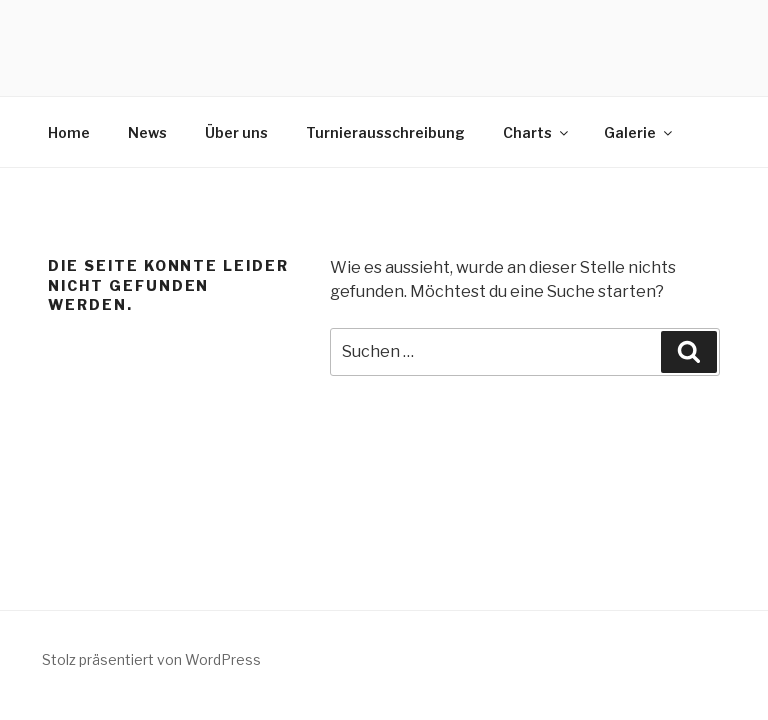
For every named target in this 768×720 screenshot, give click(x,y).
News (147, 132)
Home (69, 132)
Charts (537, 132)
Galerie (639, 132)
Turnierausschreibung (385, 132)
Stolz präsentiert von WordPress (151, 659)
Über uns (236, 132)
